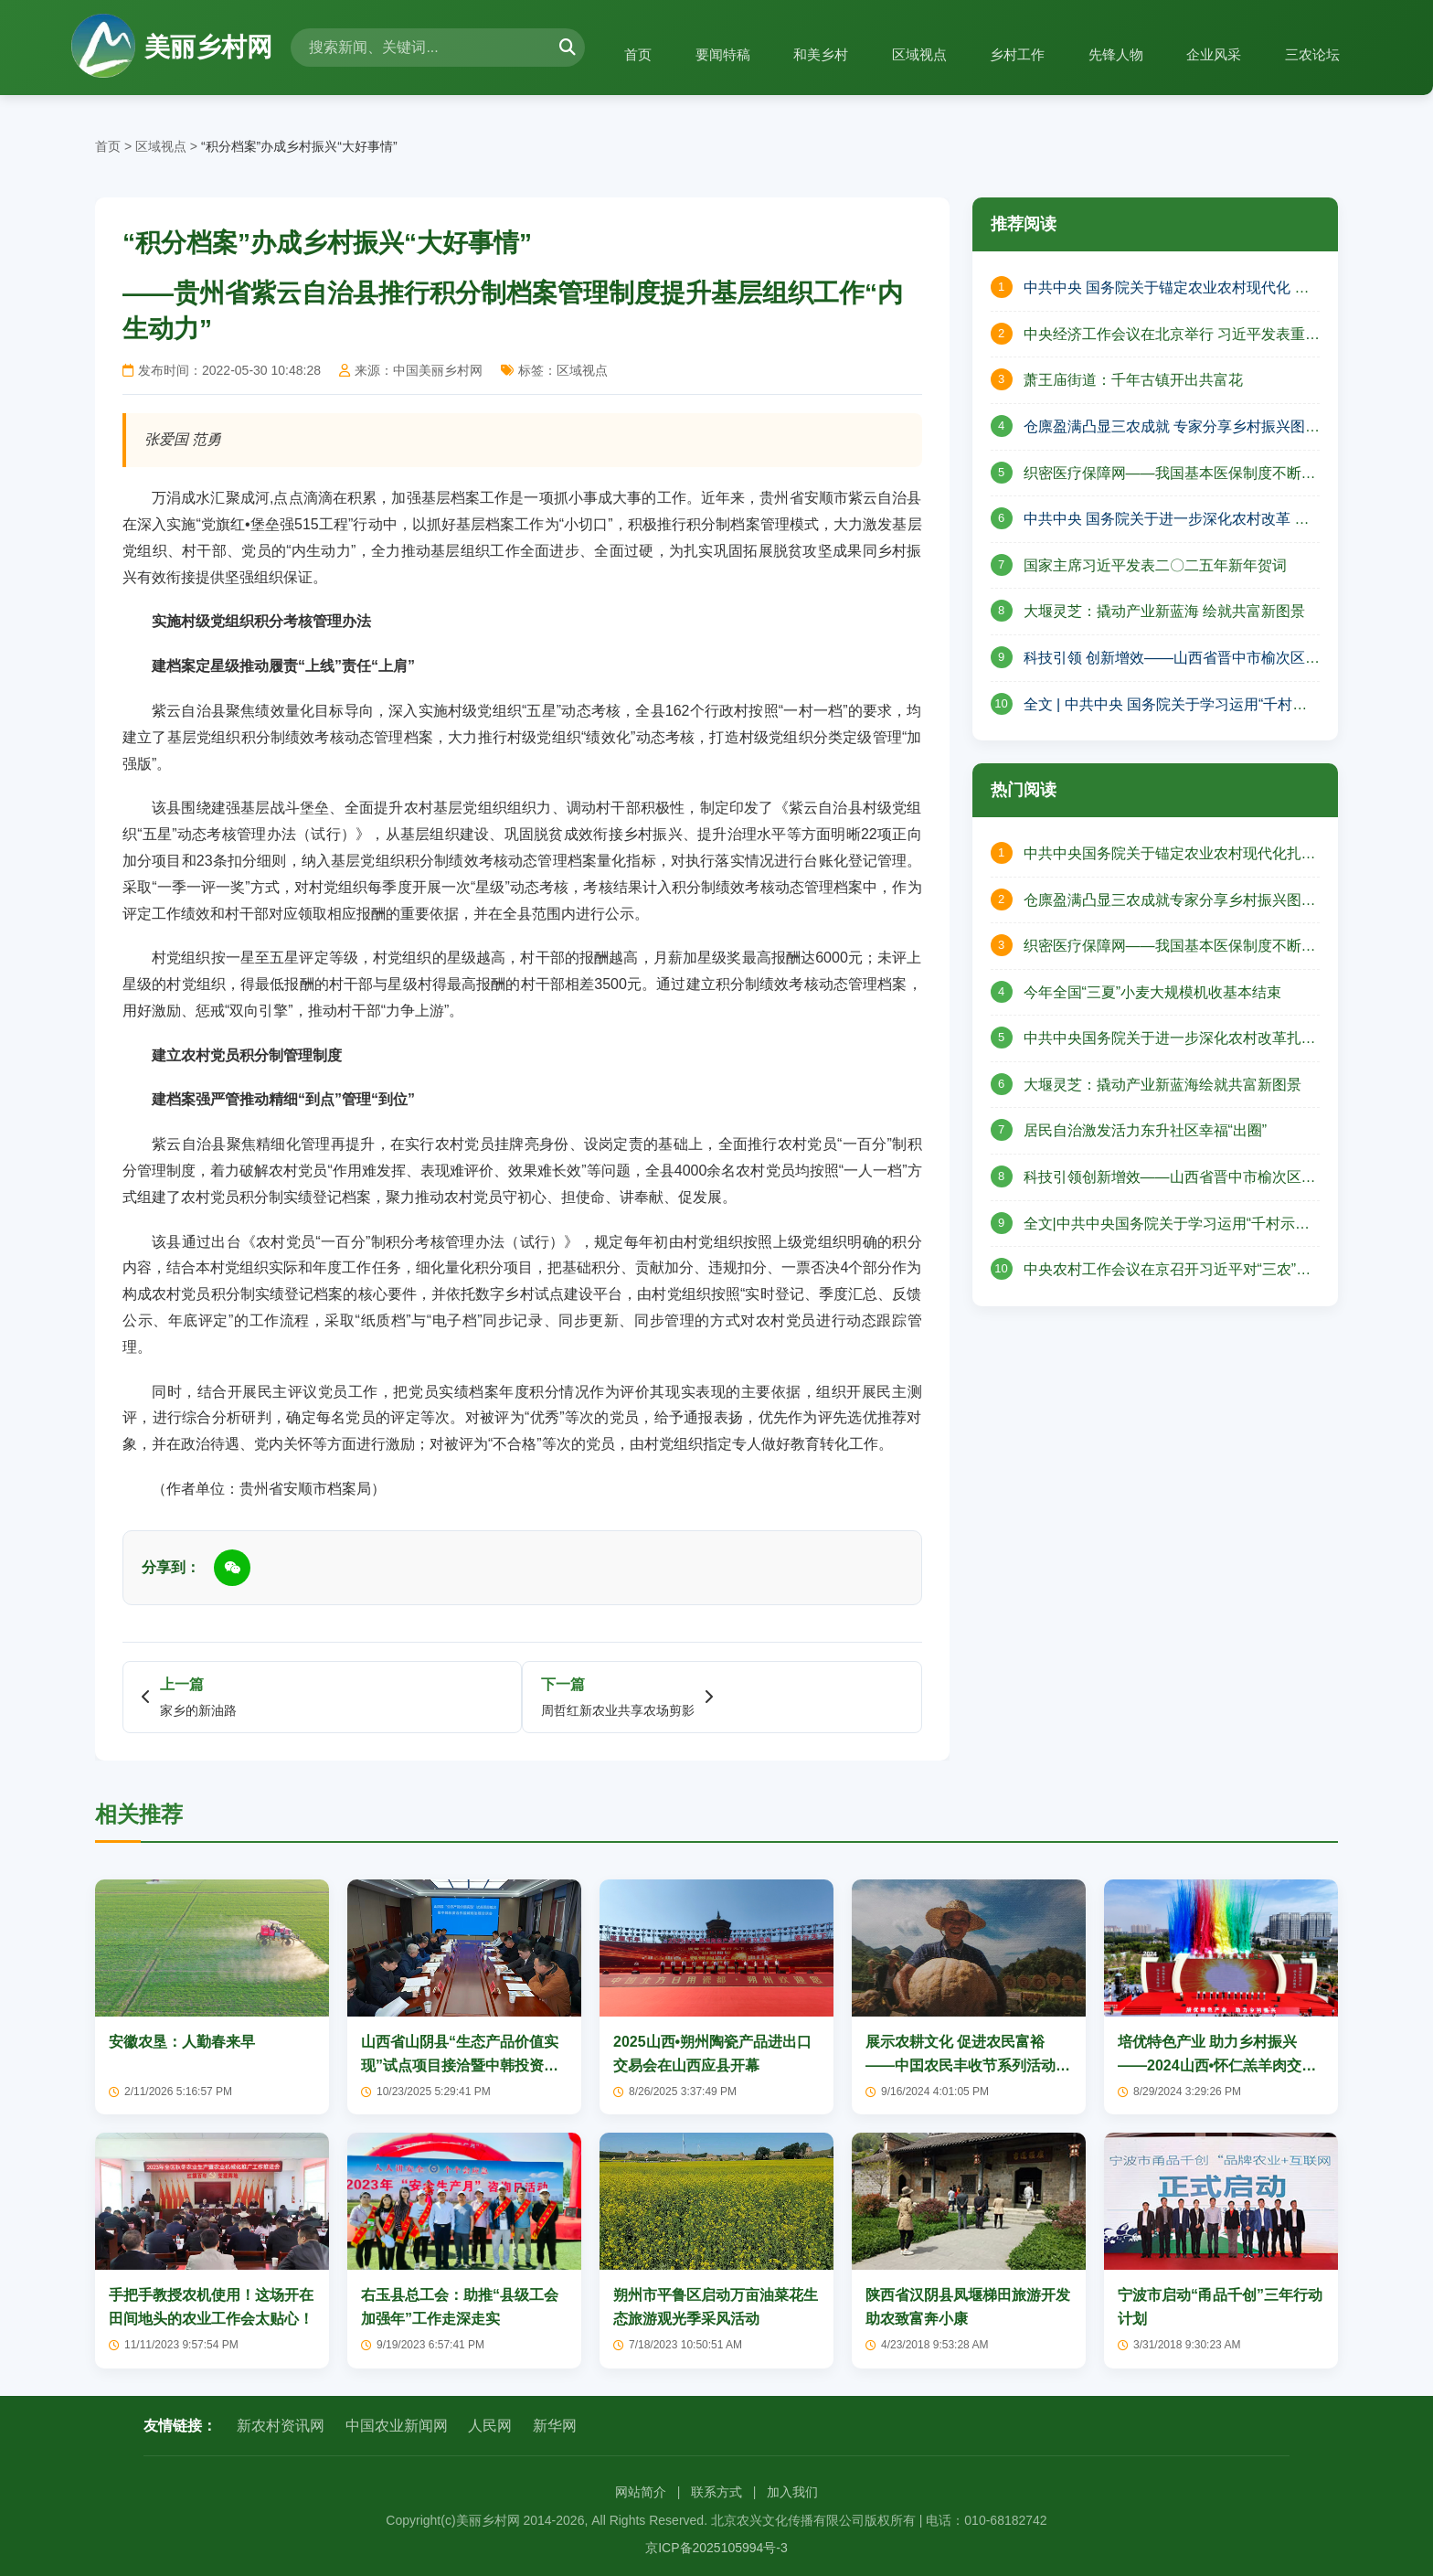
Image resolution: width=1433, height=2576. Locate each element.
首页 (595, 54)
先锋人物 (1101, 54)
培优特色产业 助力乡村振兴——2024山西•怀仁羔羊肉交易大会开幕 (1217, 2065)
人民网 (490, 2425)
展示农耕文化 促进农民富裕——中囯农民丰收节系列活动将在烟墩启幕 (967, 2065)
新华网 (555, 2425)
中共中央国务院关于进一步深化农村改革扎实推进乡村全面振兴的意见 (1170, 1040)
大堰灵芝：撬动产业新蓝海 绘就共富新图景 (1164, 611)
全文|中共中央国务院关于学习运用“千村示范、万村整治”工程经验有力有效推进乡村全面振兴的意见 (1165, 1226)
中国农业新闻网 (396, 2425)
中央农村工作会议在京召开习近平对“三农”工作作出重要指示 (1167, 1271)
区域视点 (893, 54)
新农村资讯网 (280, 2425)
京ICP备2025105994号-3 (716, 2547)
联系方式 (716, 2492)
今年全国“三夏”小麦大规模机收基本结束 (1153, 992)
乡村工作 (997, 54)
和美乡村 (788, 54)
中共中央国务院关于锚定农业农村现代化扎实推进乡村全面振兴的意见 (1170, 856)
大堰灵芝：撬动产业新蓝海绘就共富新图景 (1162, 1084)
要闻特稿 (684, 54)
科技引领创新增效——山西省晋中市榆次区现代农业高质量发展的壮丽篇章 (1170, 1179)
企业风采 (1205, 54)
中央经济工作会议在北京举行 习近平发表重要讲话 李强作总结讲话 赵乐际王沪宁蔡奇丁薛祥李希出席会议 (1172, 336)
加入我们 (792, 2492)
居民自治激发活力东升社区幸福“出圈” (1146, 1130)
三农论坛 (1309, 54)
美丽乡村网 (171, 47)
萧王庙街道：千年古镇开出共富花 (1133, 380)
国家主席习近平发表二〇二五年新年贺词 (1155, 565)
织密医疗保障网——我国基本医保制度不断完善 (1170, 475)
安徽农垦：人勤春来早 (182, 2041)
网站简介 (640, 2492)
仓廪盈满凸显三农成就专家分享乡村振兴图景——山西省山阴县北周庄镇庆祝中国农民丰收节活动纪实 (1170, 902)
